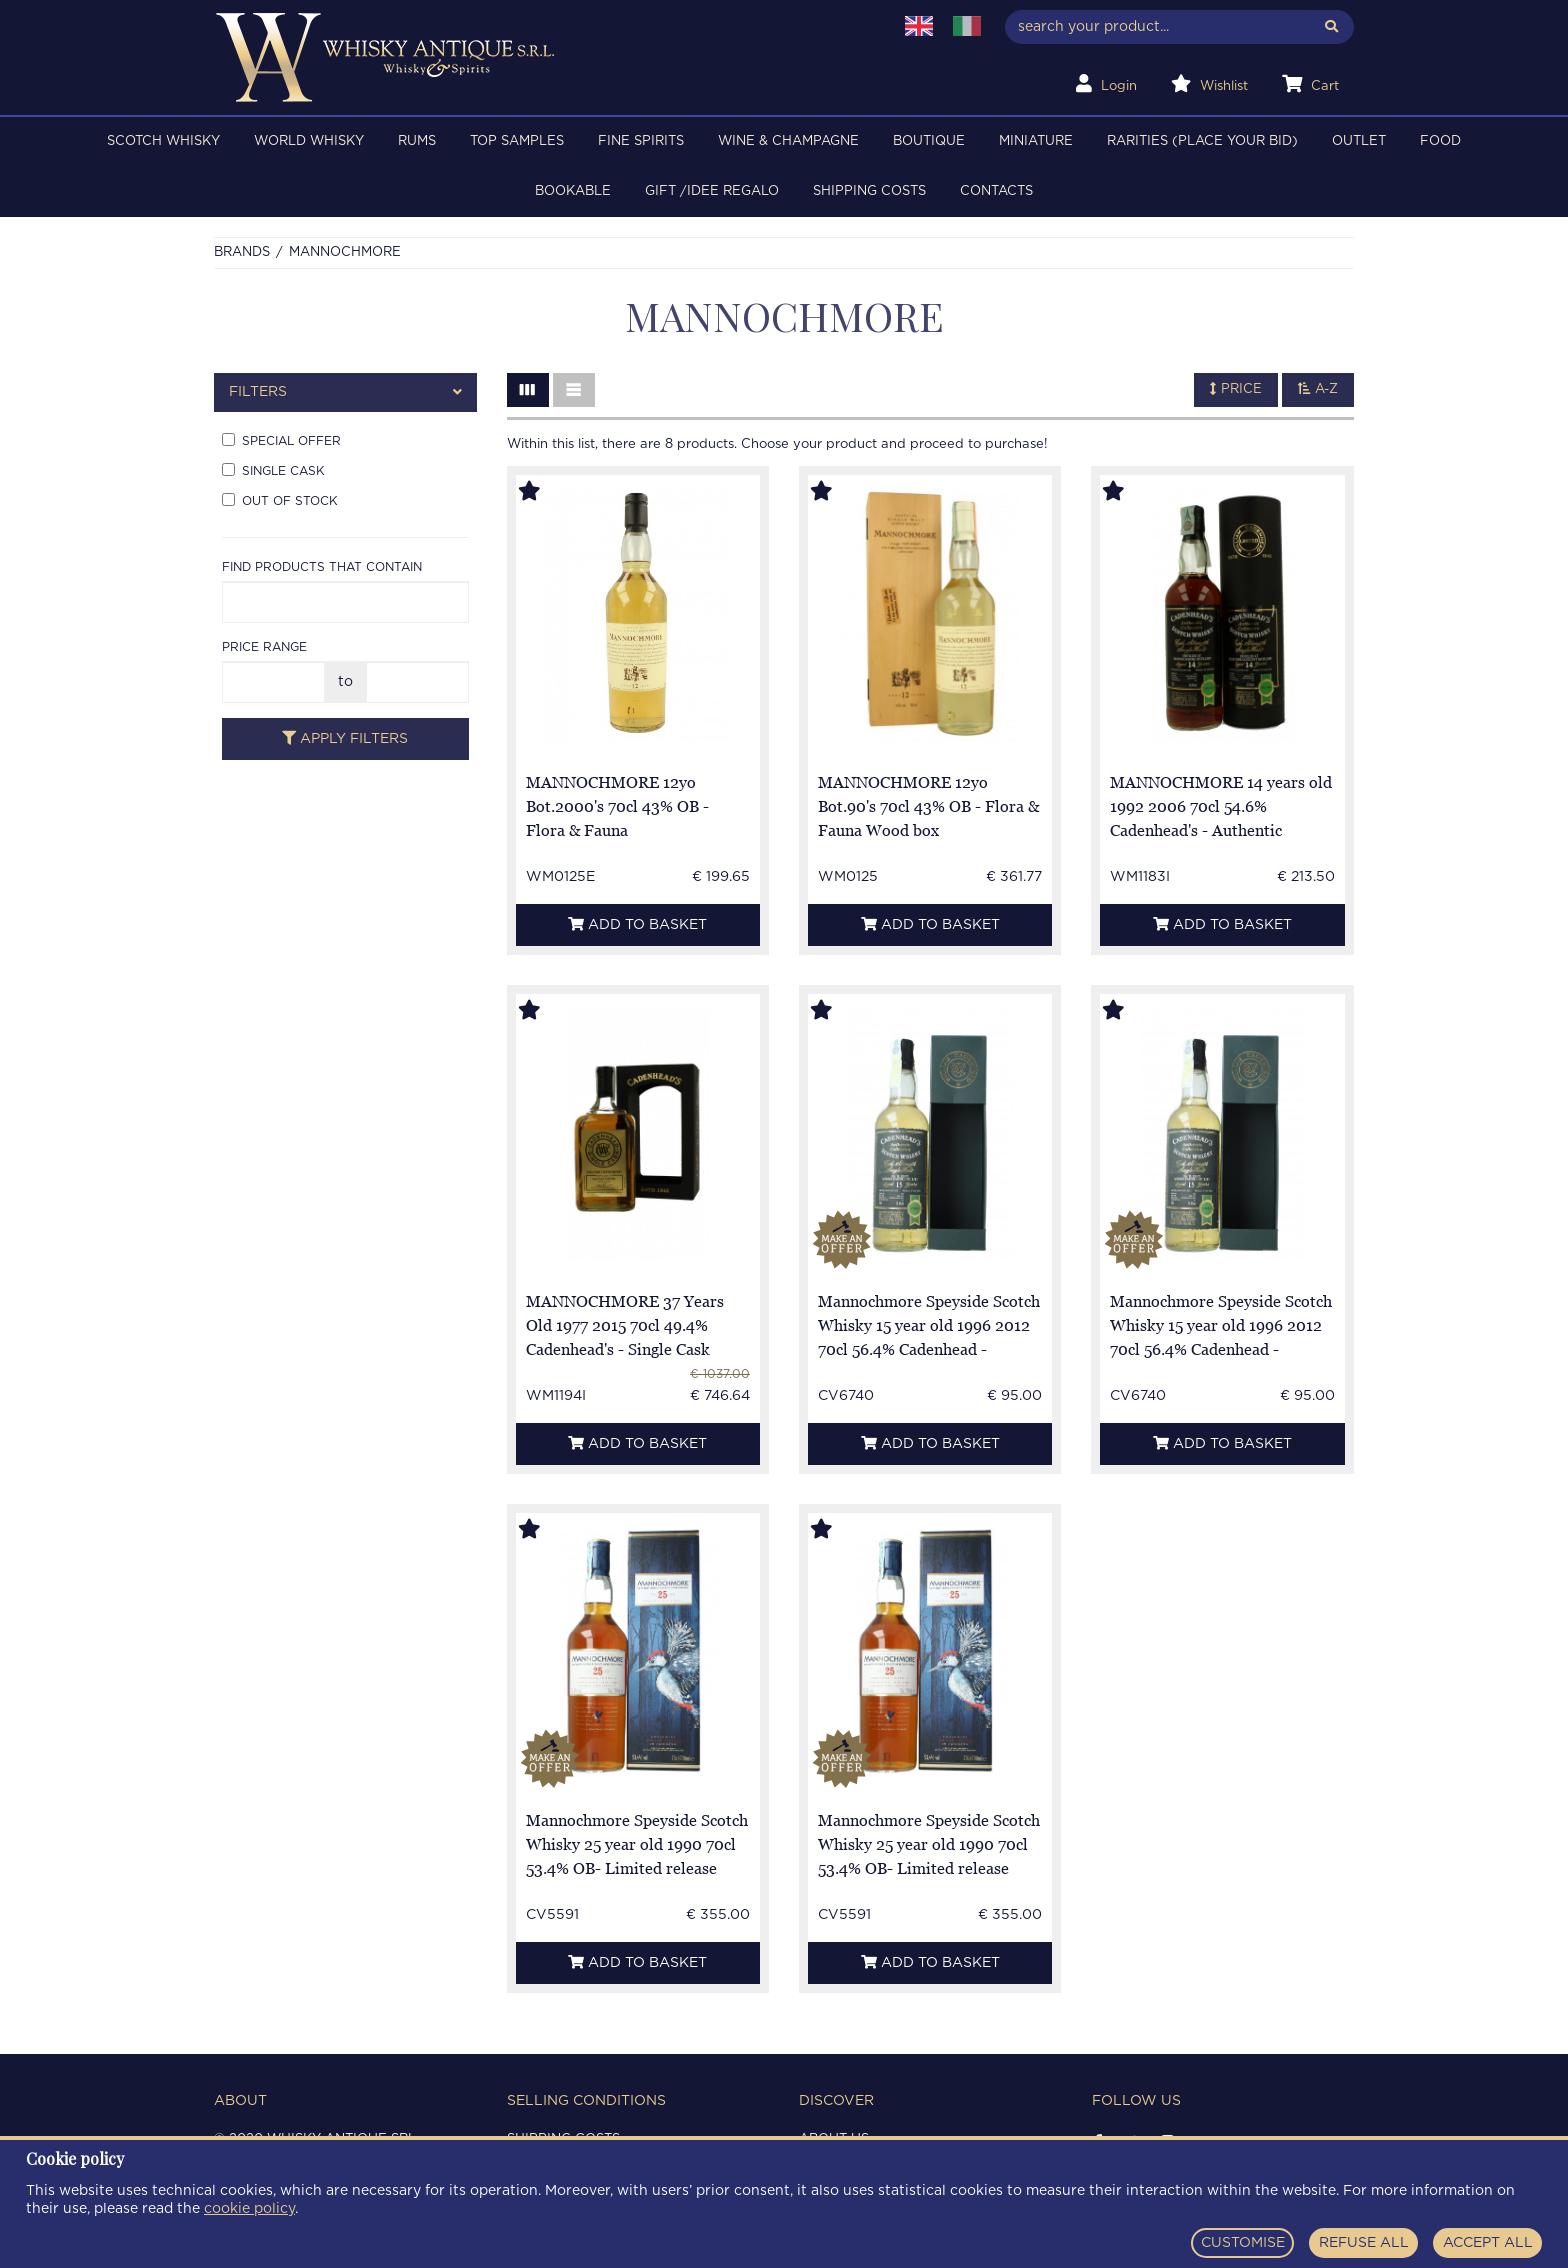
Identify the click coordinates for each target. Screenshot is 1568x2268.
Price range (264, 647)
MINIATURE (1036, 141)
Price (1236, 389)
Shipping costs (869, 191)
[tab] (345, 392)
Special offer (281, 440)
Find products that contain (322, 567)
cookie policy (249, 2209)
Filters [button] (345, 392)
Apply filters (345, 738)
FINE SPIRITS (641, 141)
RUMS (417, 141)
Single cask (273, 470)
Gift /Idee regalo (712, 191)
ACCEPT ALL (1488, 2243)
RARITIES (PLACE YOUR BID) (1202, 141)
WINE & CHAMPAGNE (788, 141)
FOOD (1440, 141)
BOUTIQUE (929, 141)
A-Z (1318, 389)
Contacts (996, 191)
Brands (242, 252)
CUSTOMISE (1243, 2243)
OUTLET (1359, 141)
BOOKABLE (573, 191)
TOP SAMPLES (517, 141)
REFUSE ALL (1364, 2243)
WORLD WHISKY (309, 141)
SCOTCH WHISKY (163, 141)
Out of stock (280, 500)
